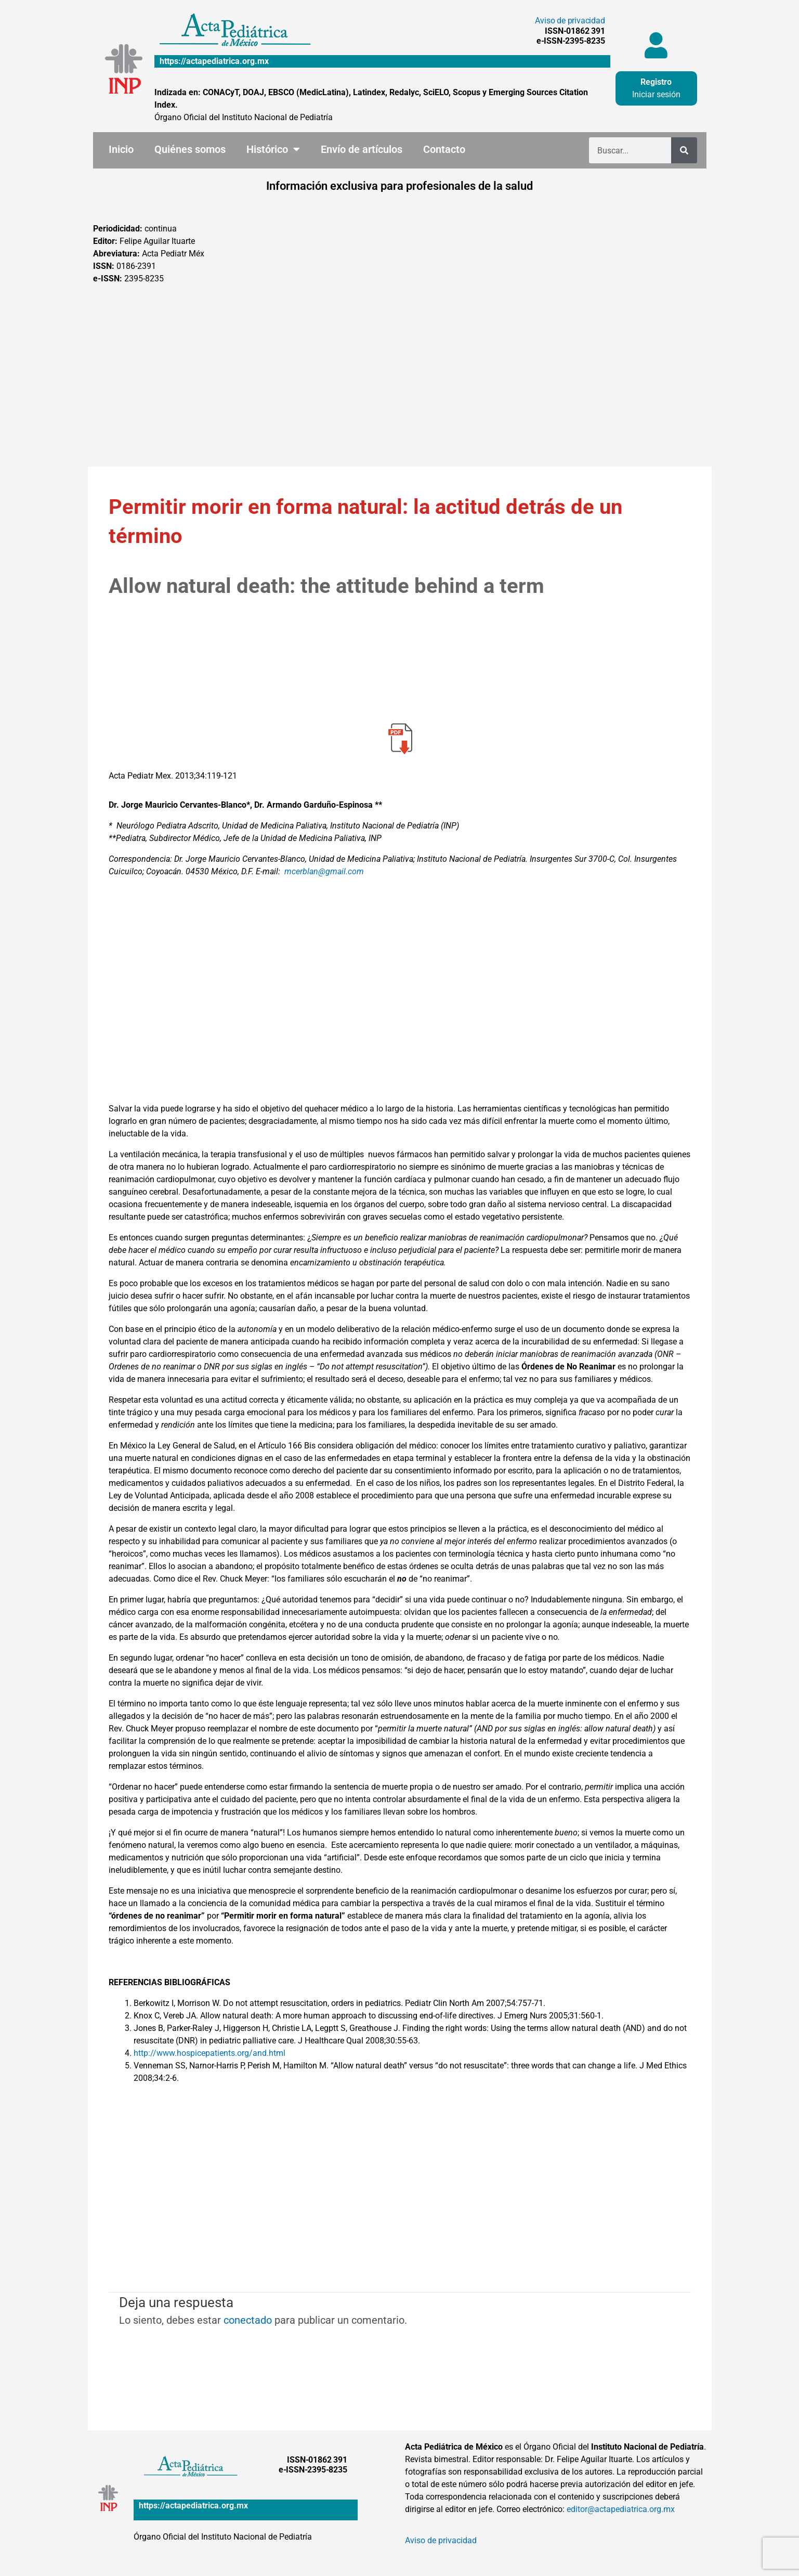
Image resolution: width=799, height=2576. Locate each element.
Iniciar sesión (656, 94)
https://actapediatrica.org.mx (214, 61)
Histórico (273, 149)
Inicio (121, 149)
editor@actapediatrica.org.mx (621, 2509)
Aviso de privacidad (570, 20)
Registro (656, 82)
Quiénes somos (190, 149)
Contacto (444, 149)
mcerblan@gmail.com (324, 871)
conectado (248, 2320)
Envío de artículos (361, 149)
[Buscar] (684, 150)
